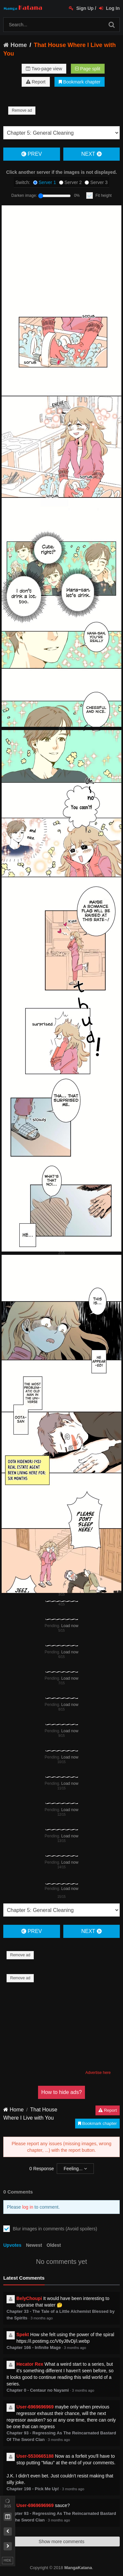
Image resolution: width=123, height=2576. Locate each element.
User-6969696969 (35, 2406)
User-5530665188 (35, 2456)
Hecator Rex (29, 2364)
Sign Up (81, 8)
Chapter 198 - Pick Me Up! (33, 2488)
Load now (69, 1625)
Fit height (103, 195)
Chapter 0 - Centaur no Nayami (38, 2390)
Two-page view (44, 68)
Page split (87, 68)
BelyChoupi (29, 2298)
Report (36, 81)
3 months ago (42, 2318)
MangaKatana (78, 2567)
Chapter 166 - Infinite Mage (34, 2347)
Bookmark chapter (80, 81)
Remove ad (22, 110)
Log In (109, 8)
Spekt (22, 2334)
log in (27, 2207)
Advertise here (98, 2072)
